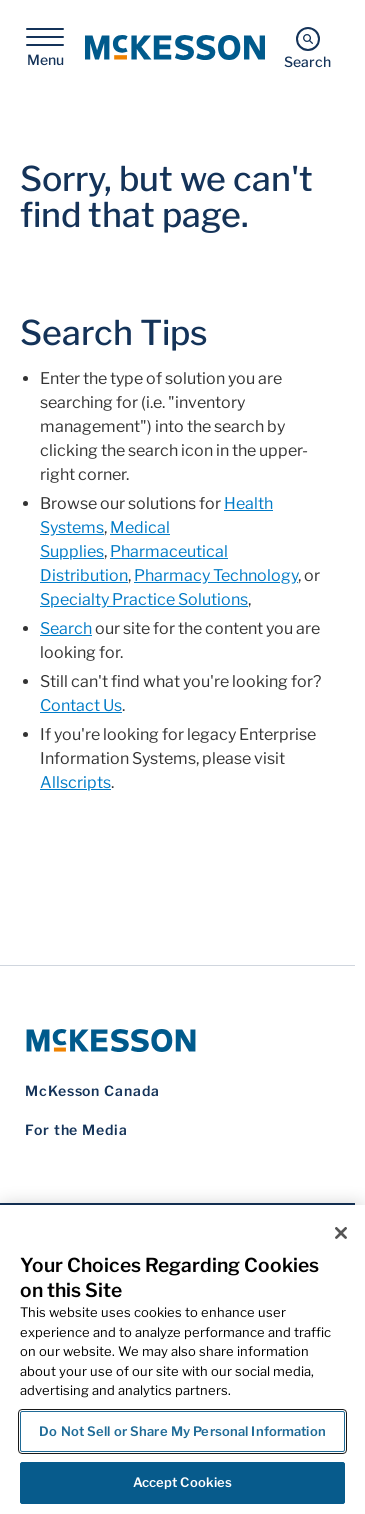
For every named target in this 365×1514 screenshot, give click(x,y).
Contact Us (81, 705)
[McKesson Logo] (177, 1040)
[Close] (341, 1233)
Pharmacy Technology (216, 575)
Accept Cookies (183, 1482)
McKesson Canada (92, 1090)
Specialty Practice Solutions (144, 599)
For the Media (76, 1129)
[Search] (307, 47)
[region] (182, 1359)
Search (66, 628)
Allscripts (75, 782)
